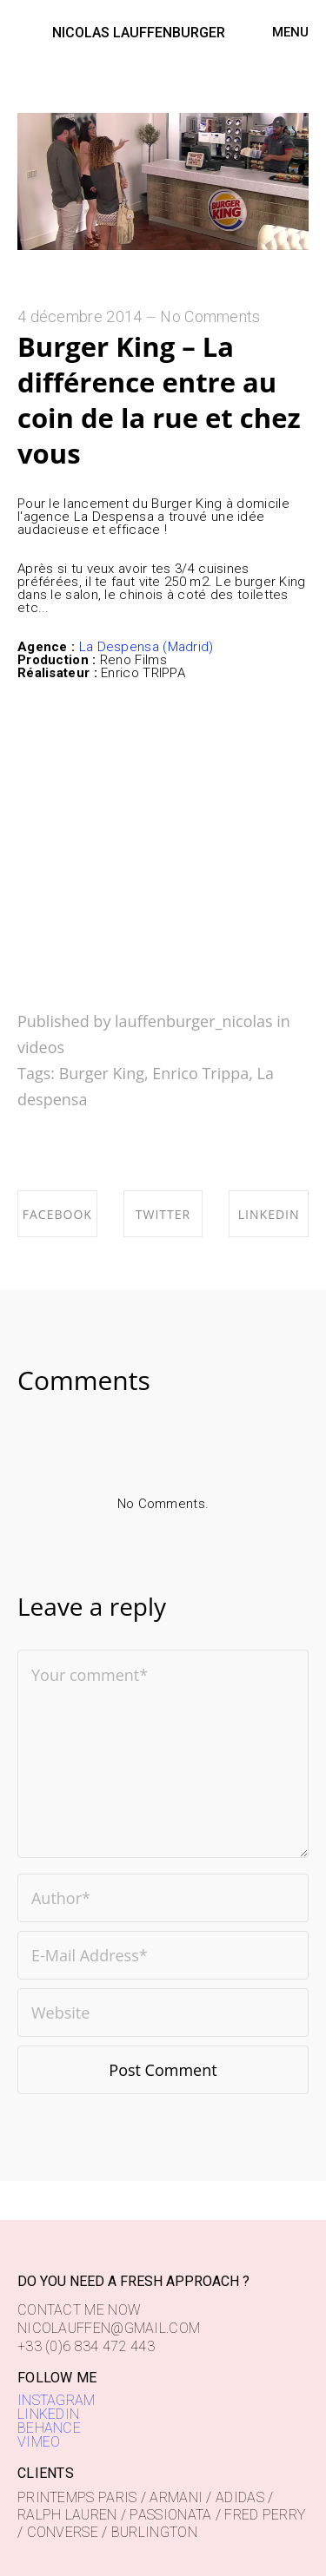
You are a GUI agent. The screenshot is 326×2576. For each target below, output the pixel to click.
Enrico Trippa (200, 1073)
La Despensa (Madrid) (144, 647)
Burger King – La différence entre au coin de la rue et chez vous (159, 399)
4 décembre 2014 (80, 316)
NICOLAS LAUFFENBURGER (138, 33)
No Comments (210, 316)
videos (40, 1047)
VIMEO (39, 2442)
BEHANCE (49, 2428)
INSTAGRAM (56, 2400)
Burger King (101, 1073)
